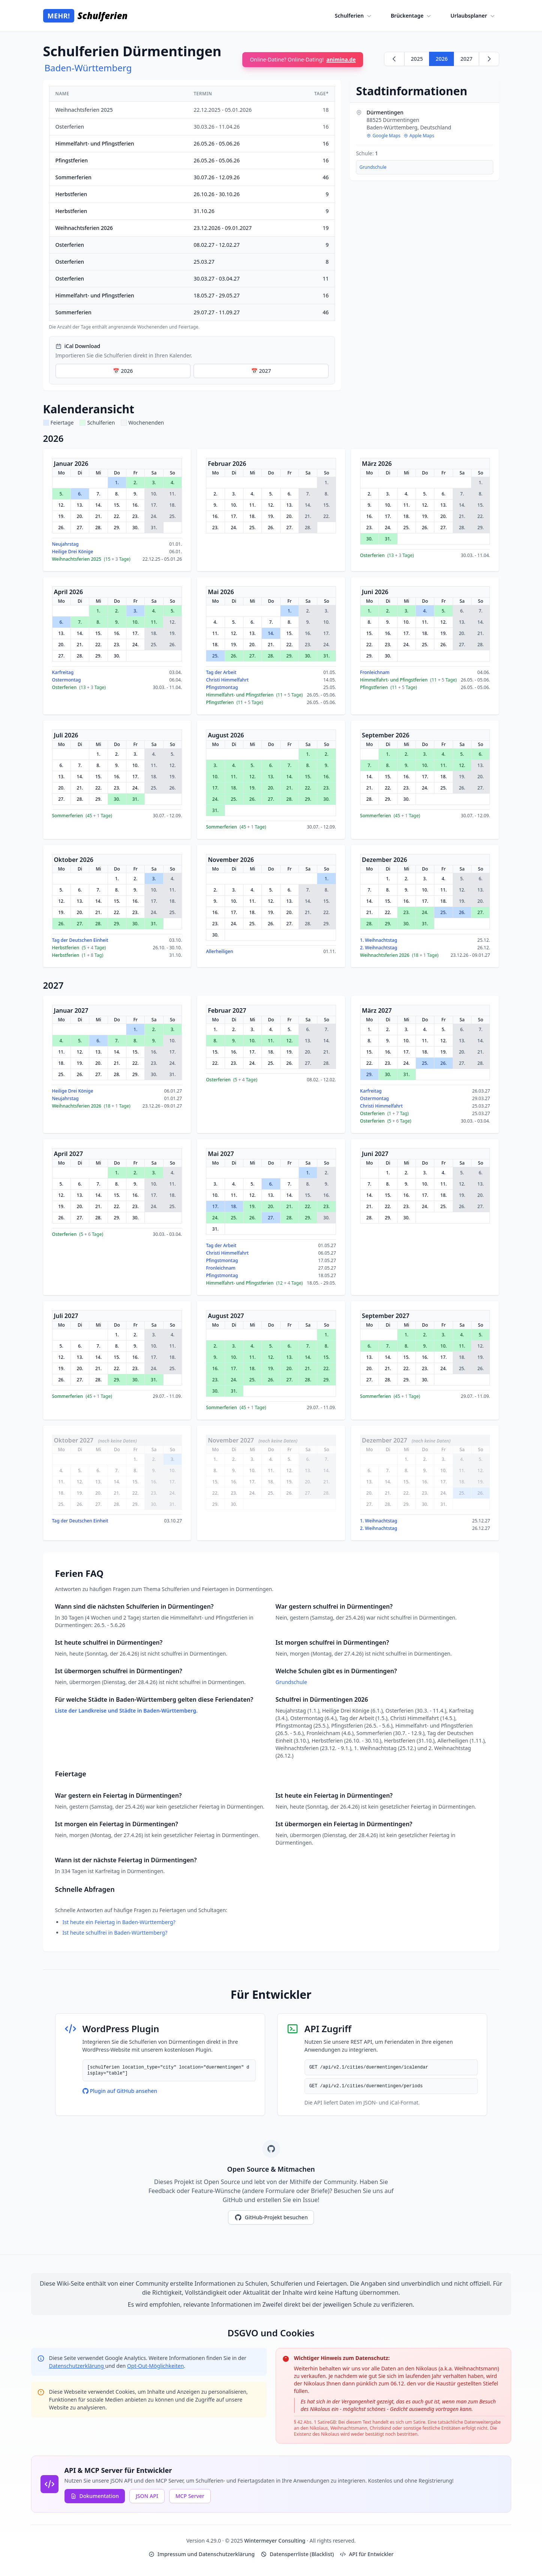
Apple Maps (419, 136)
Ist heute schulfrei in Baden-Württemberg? (115, 1932)
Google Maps (383, 136)
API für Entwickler (366, 2554)
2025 (417, 58)
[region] (192, 208)
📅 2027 (261, 370)
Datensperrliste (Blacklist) (297, 2554)
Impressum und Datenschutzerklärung (202, 2554)
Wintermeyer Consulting (275, 2540)
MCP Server (190, 2495)
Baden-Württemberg (88, 68)
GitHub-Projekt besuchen (271, 2217)
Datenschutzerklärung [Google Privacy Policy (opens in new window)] (77, 2365)
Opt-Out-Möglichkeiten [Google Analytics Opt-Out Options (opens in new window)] (155, 2365)
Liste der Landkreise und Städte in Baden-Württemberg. (126, 1710)
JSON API (147, 2495)
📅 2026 (123, 370)
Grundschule (372, 167)
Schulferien (354, 16)
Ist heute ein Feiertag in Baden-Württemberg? (119, 1922)
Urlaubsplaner (473, 16)
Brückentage (411, 16)
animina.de (341, 59)
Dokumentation (95, 2495)
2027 (466, 58)
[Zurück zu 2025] (394, 59)
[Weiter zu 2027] (489, 59)
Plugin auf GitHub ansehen (120, 2090)
